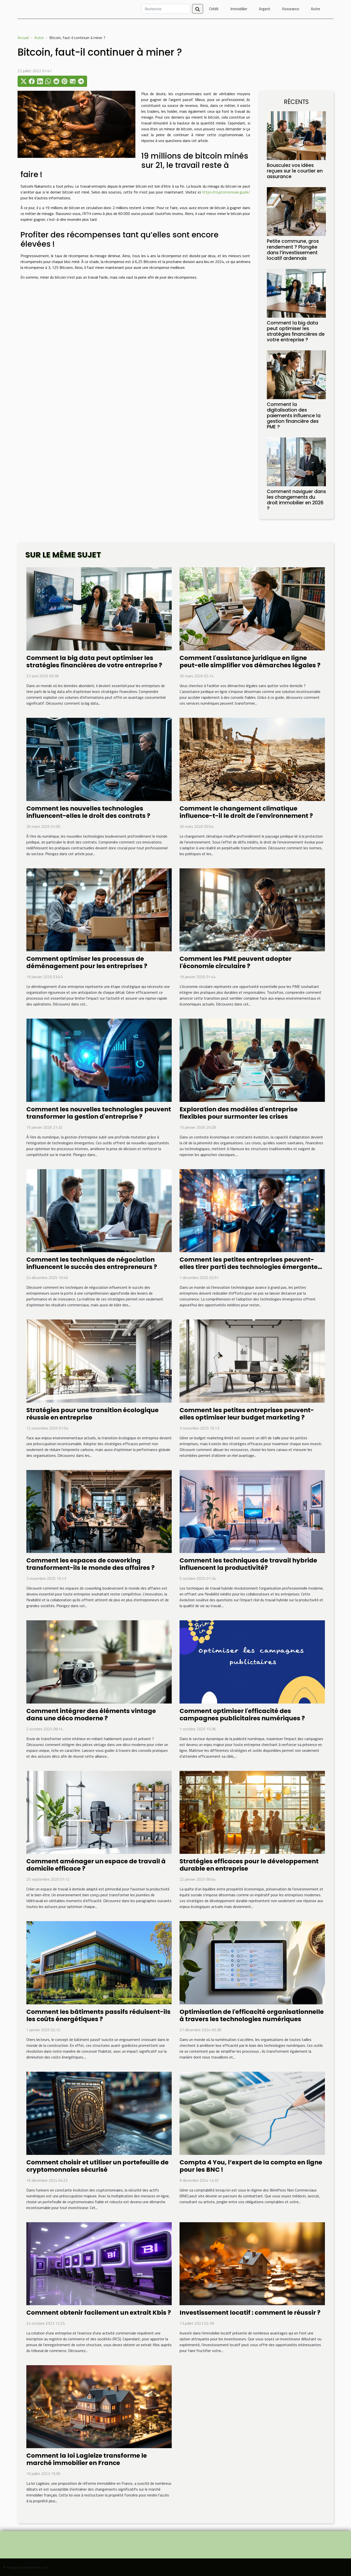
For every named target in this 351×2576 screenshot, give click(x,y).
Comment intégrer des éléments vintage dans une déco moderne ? (91, 1715)
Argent (264, 9)
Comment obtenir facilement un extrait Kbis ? (98, 2312)
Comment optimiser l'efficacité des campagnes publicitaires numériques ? (242, 1715)
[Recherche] (165, 9)
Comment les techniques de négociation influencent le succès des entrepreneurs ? (91, 1263)
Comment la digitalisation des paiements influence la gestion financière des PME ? (294, 415)
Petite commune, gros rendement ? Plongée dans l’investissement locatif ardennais (293, 249)
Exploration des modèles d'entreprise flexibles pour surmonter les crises (239, 1113)
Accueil (23, 38)
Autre (315, 9)
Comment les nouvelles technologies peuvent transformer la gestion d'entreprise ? (98, 1113)
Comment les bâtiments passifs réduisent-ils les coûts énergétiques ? (98, 2015)
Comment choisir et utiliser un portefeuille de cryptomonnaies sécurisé (97, 2166)
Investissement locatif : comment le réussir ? (250, 2312)
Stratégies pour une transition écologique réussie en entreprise (92, 1414)
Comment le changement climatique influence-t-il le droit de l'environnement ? (246, 812)
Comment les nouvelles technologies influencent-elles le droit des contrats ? (88, 812)
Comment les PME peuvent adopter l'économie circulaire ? (235, 962)
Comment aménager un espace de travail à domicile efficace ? (96, 1865)
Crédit (214, 9)
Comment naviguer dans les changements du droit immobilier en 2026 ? (296, 500)
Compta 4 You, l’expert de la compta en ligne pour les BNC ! (251, 2166)
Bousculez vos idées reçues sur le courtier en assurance (295, 171)
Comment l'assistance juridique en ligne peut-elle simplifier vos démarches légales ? (250, 661)
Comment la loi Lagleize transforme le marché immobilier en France (86, 2459)
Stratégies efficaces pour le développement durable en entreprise (249, 1865)
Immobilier (238, 9)
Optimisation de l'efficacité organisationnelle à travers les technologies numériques (252, 2015)
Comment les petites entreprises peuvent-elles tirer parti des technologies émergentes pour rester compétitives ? (250, 1266)
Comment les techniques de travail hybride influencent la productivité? (248, 1564)
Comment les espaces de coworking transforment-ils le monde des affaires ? (90, 1564)
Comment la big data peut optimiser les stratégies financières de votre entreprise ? (296, 331)
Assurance (290, 9)
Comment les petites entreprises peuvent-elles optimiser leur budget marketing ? (247, 1414)
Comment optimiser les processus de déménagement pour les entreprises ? (86, 962)
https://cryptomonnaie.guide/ (226, 192)
